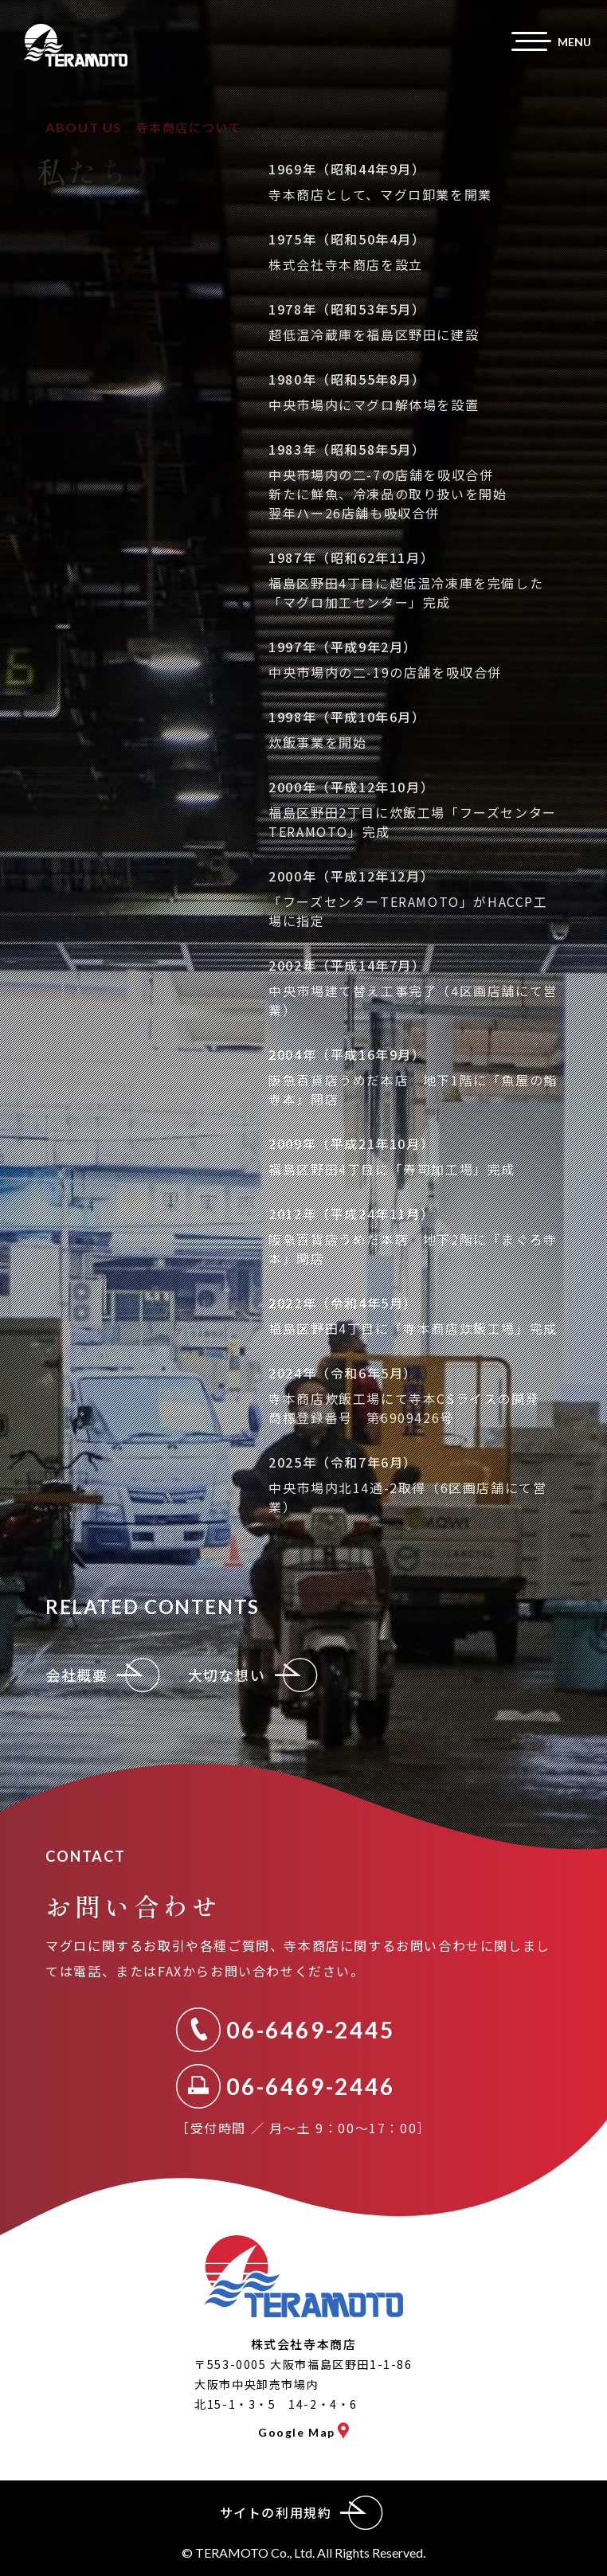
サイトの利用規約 (304, 2513)
